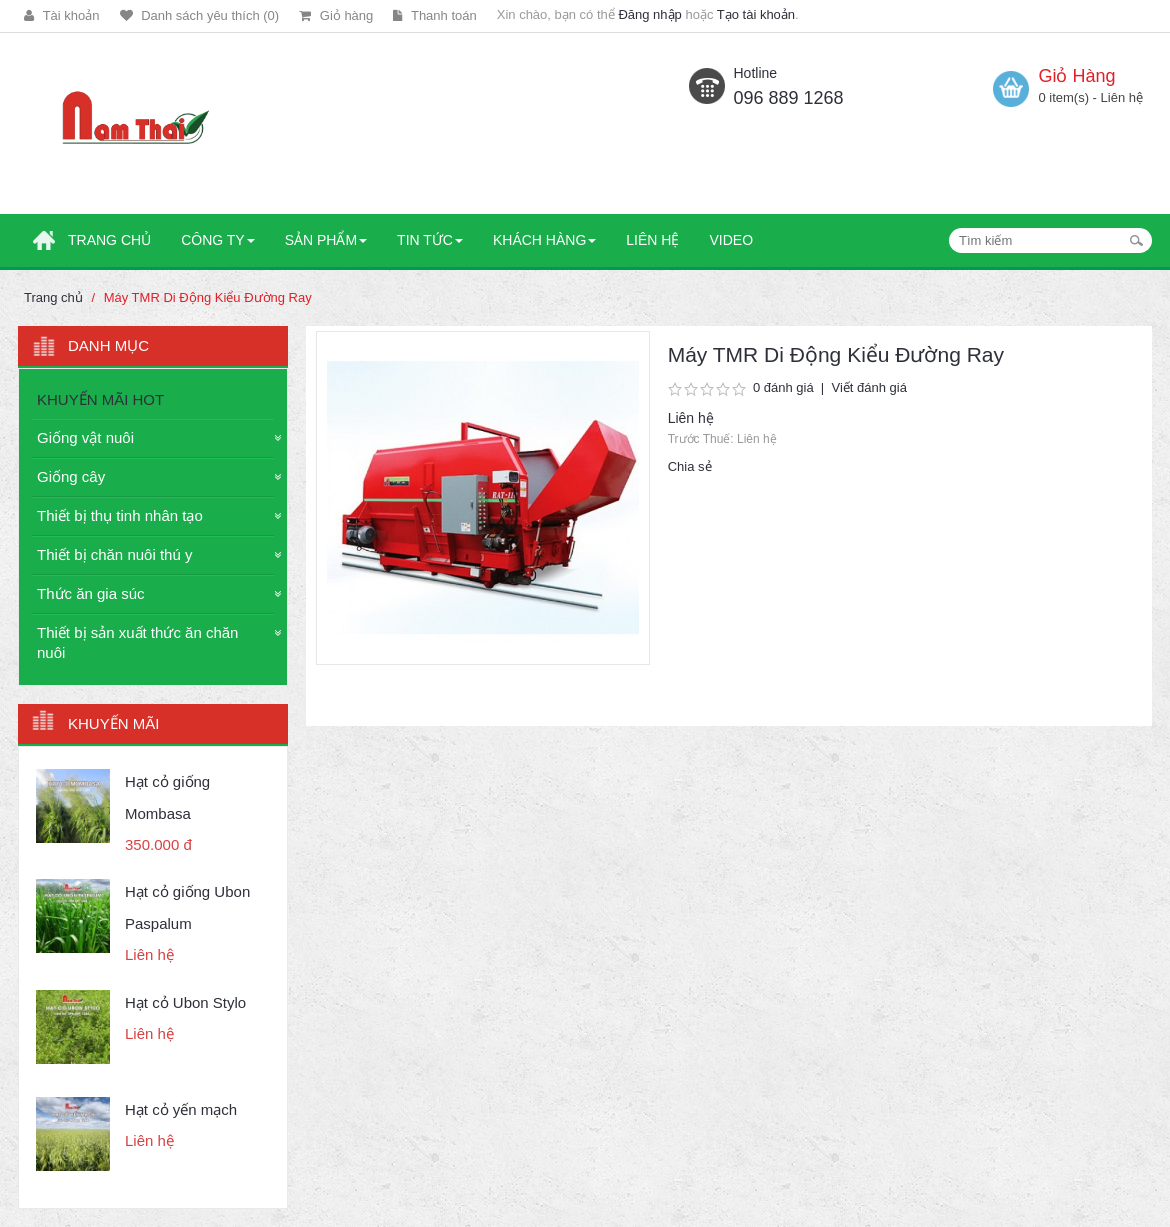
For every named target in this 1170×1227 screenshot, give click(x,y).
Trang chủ (53, 297)
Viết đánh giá (868, 387)
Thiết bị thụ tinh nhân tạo (120, 515)
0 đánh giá (783, 387)
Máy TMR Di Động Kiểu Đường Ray (208, 297)
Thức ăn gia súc (91, 593)
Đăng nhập (649, 14)
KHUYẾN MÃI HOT (100, 399)
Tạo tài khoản (756, 14)
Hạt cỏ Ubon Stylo (185, 1002)
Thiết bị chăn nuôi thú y (114, 554)
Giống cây (71, 476)
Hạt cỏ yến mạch (181, 1109)
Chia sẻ (690, 466)
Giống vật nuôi (85, 437)
